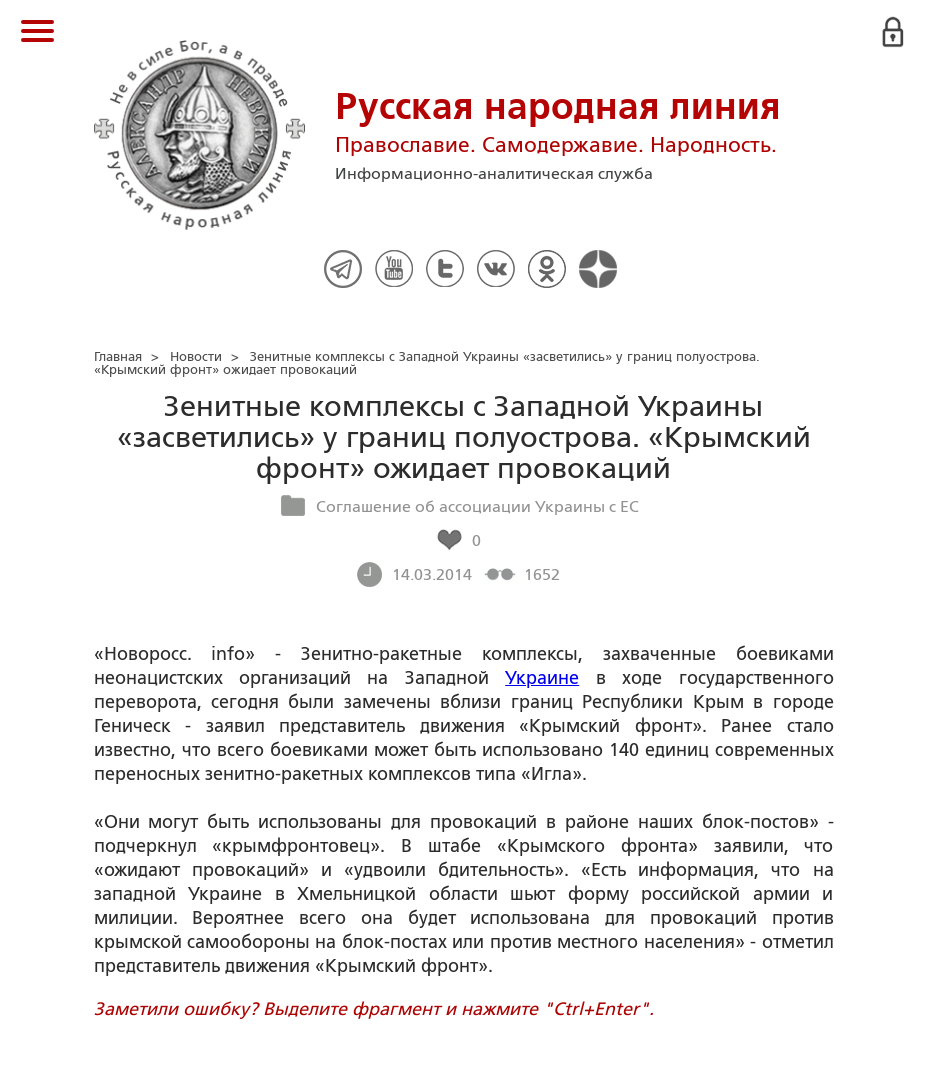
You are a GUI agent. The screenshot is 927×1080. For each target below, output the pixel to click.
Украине (542, 678)
